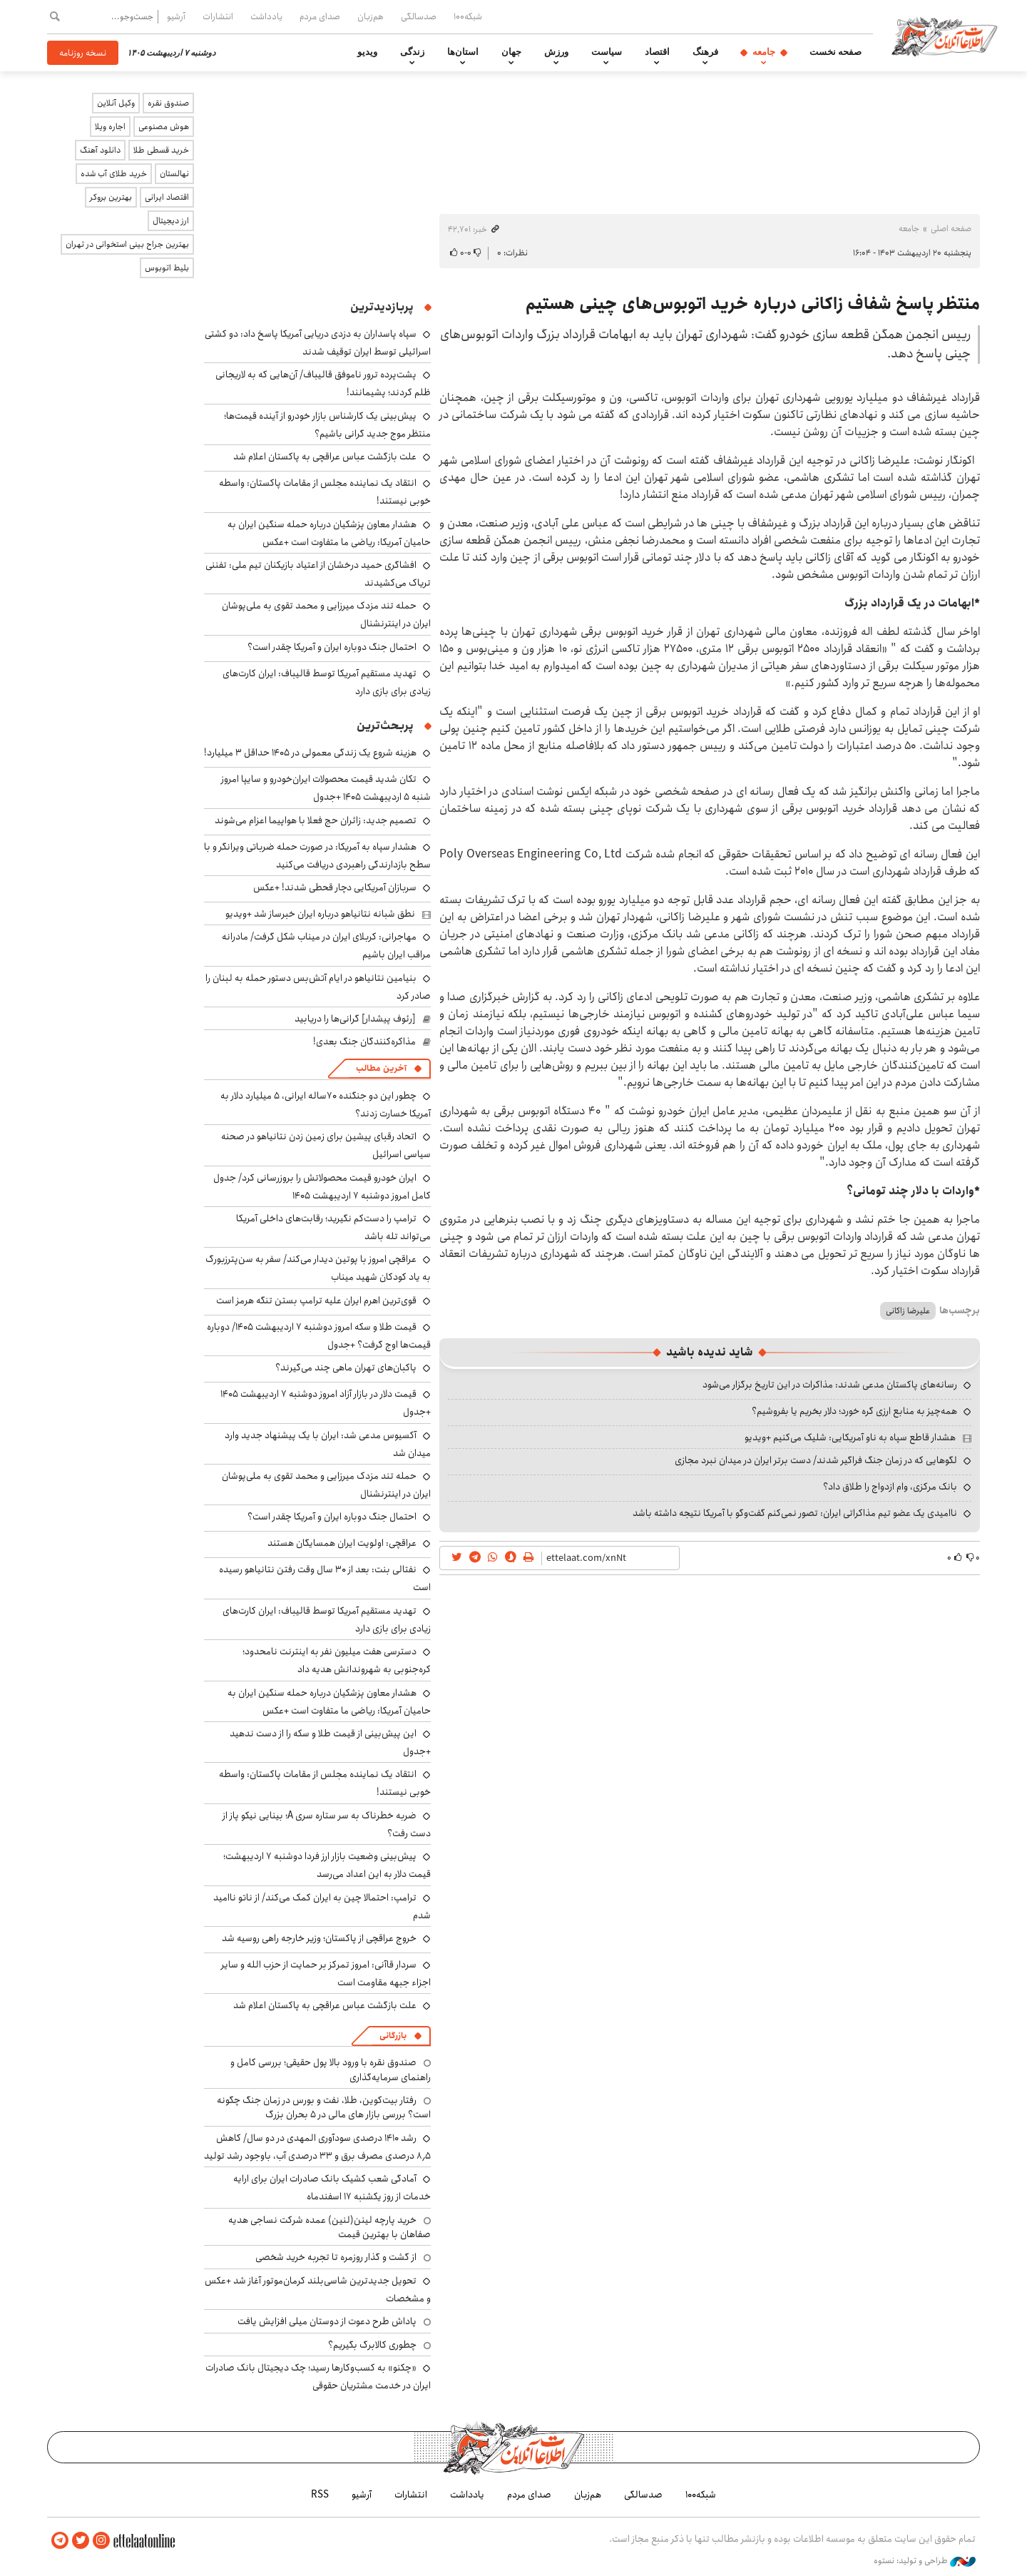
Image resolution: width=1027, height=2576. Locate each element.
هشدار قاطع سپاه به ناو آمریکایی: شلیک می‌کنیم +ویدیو (850, 1437)
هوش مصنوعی (163, 126)
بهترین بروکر (111, 197)
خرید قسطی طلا (161, 150)
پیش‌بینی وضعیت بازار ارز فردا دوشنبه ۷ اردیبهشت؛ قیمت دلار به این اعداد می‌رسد (327, 1865)
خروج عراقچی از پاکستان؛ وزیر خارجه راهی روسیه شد (319, 1938)
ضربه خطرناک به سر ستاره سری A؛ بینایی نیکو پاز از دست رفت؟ (327, 1824)
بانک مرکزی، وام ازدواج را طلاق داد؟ (890, 1487)
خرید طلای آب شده (114, 173)
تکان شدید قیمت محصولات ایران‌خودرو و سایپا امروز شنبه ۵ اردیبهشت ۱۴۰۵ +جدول (326, 788)
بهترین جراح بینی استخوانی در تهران (127, 244)
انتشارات (218, 16)
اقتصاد (657, 52)
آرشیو (176, 16)
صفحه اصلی (951, 228)
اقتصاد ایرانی (167, 197)
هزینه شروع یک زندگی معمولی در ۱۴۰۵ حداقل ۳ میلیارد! (310, 752)
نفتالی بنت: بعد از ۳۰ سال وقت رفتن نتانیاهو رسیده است (325, 1578)
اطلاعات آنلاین (944, 35)
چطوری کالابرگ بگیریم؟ (372, 2345)
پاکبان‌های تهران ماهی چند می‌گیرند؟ (346, 1367)
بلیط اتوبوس (167, 268)
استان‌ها (463, 52)
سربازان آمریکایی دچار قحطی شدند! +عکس (335, 887)
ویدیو (367, 52)
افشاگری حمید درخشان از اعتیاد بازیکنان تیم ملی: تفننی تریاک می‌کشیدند (318, 574)
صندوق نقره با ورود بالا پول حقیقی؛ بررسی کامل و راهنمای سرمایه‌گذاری (330, 2069)
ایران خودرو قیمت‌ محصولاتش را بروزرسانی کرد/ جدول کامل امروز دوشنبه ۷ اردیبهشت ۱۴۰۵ (322, 1186)
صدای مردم (320, 16)
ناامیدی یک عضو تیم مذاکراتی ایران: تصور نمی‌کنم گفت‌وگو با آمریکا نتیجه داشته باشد (795, 1513)
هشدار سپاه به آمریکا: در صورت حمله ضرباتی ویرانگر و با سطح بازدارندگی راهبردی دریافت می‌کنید (317, 855)
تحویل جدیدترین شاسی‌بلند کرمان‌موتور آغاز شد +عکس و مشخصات (318, 2289)
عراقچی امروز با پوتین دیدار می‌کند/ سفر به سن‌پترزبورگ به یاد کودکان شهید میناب (318, 1268)
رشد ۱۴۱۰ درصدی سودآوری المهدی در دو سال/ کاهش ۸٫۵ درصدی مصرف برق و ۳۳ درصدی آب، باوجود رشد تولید (317, 2147)
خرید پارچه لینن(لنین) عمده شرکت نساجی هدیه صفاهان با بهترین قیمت (329, 2227)
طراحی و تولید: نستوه (925, 2561)
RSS (320, 2495)
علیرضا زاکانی (908, 1311)
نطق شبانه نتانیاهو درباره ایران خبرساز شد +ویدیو (320, 914)
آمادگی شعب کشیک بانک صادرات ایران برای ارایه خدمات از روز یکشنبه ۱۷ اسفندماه (332, 2187)
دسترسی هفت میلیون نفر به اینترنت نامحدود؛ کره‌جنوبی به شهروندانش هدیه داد (336, 1660)
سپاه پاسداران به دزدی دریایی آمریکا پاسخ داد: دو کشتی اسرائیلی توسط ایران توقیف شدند (318, 343)
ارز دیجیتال (171, 221)
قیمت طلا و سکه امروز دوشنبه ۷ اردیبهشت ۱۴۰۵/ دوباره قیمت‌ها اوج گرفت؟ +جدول (319, 1336)
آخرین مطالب (381, 1068)
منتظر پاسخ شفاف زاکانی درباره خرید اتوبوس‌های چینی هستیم (753, 303)
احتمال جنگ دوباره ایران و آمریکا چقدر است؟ (332, 647)
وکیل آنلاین (116, 103)
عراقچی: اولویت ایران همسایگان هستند (342, 1543)
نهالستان (174, 173)
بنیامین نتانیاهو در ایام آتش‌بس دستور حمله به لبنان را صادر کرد (318, 987)
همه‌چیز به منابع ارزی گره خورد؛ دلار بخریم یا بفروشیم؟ (854, 1411)
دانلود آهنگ (100, 150)
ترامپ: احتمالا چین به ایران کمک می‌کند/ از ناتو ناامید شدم (322, 1906)
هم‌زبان (370, 16)
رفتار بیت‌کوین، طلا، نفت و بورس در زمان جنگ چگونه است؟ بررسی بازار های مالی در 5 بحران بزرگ (324, 2107)
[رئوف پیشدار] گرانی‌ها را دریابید (355, 1019)
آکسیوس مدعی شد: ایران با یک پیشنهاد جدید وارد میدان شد (328, 1444)
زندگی (412, 52)
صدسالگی (418, 16)
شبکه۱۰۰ (468, 16)
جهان (511, 52)
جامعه (763, 52)
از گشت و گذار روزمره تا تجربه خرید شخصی (336, 2257)
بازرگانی (393, 2035)
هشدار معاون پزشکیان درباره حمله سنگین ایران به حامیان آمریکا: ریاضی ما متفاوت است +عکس (329, 533)
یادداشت (266, 16)
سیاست (606, 52)
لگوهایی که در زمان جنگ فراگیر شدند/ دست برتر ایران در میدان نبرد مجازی (816, 1460)
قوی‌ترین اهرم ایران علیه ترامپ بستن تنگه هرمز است (316, 1300)
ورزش (556, 52)
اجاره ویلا (110, 126)
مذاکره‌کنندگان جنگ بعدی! (364, 1041)
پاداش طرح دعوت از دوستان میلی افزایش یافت (327, 2321)
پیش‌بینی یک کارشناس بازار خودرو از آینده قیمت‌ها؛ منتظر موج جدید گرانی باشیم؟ (327, 425)
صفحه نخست (835, 52)
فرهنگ (705, 52)
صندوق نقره (168, 103)
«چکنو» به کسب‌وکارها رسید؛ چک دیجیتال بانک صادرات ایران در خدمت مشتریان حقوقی (318, 2376)
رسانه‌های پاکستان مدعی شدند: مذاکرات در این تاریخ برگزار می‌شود (829, 1385)
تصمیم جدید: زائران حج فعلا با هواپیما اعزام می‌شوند (316, 820)
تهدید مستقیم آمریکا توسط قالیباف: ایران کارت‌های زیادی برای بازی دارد (327, 682)
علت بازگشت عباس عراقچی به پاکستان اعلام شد (325, 456)
